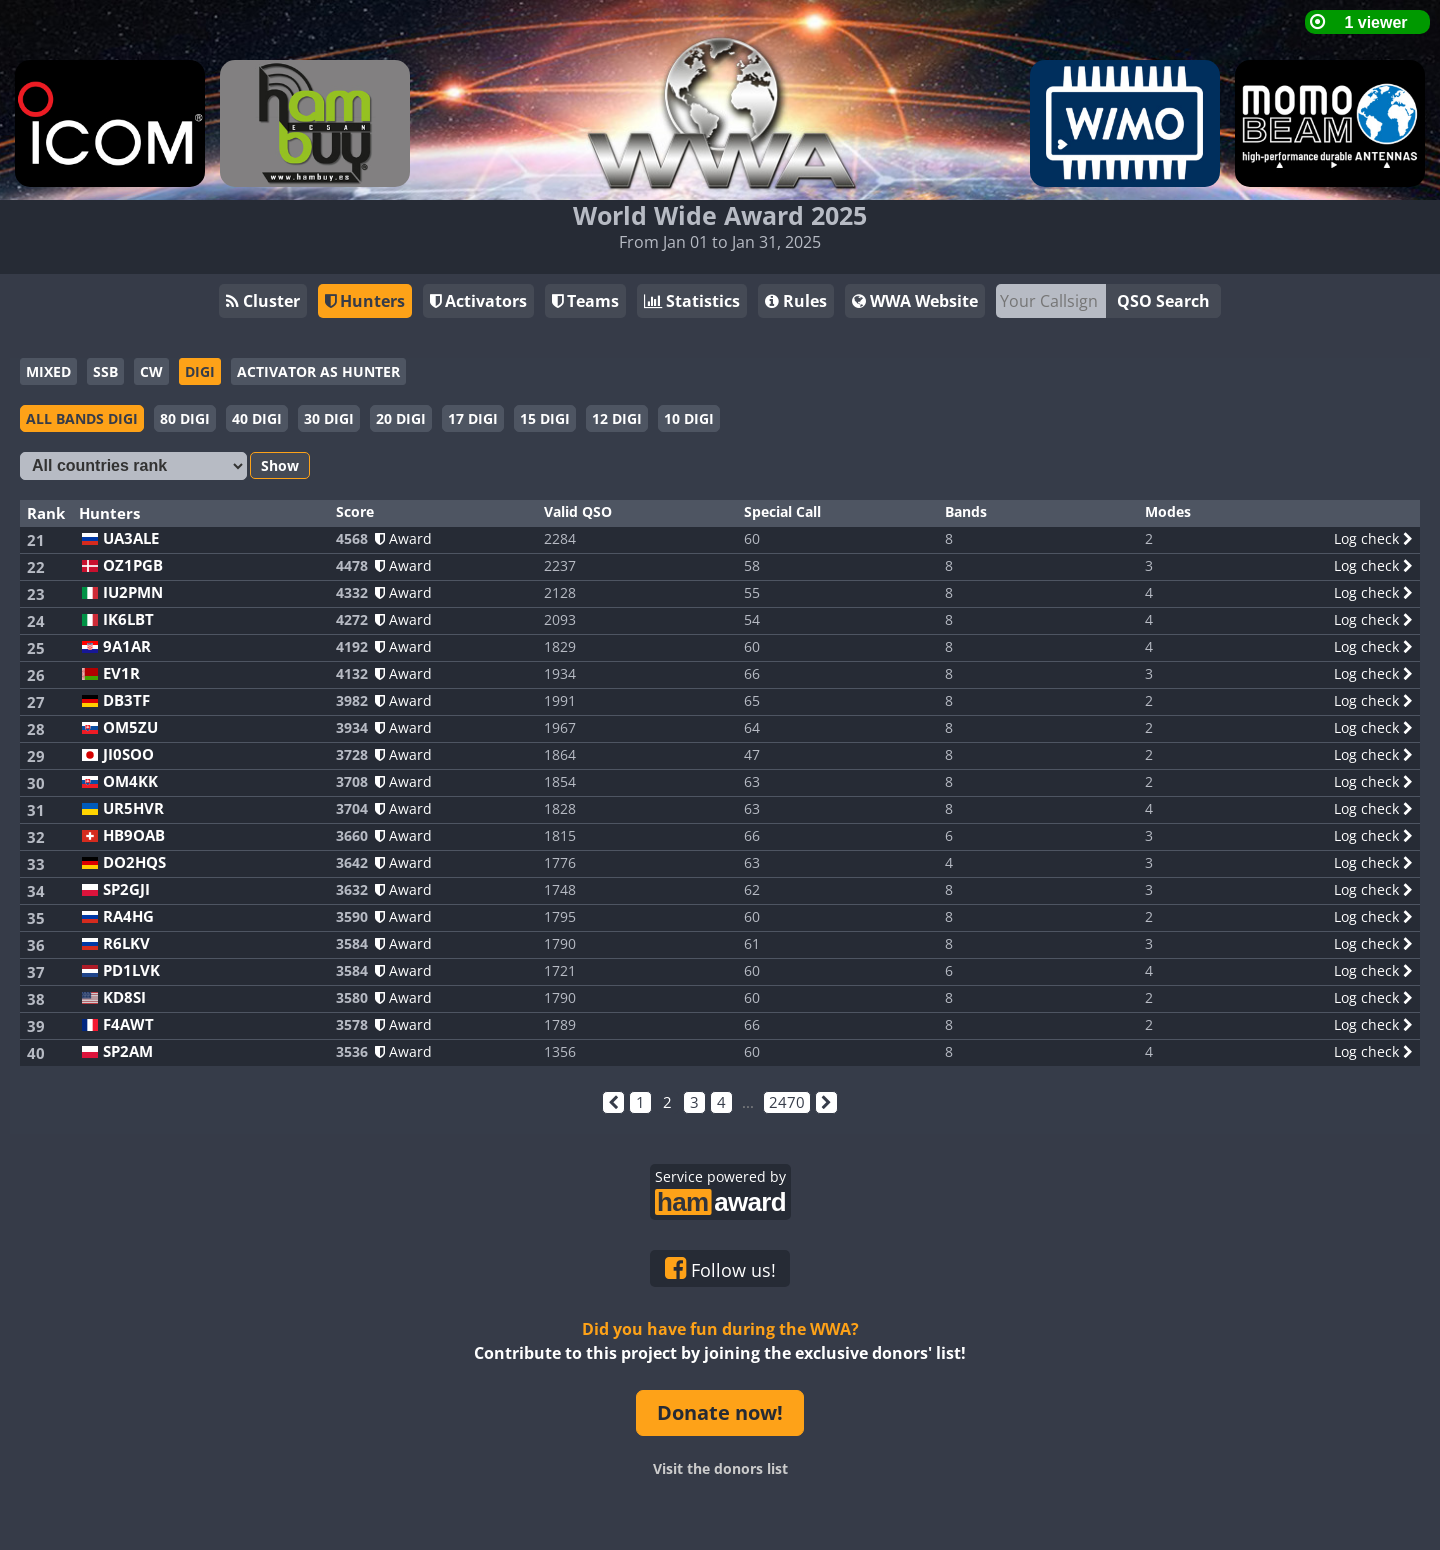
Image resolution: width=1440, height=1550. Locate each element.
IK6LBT (128, 619)
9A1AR (127, 646)
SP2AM (128, 1051)
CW (151, 371)
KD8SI (124, 997)
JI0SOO (128, 754)
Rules (796, 301)
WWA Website (915, 301)
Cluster (263, 301)
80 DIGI (185, 418)
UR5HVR (133, 808)
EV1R (121, 673)
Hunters (365, 301)
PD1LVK (131, 970)
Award (403, 538)
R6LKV (126, 943)
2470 (787, 1102)
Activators (478, 301)
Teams (585, 301)
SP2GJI (126, 889)
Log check (1373, 538)
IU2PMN (133, 592)
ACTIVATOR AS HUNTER (318, 371)
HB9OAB (134, 835)
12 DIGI (617, 418)
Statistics (692, 301)
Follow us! (720, 1269)
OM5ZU (130, 727)
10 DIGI (689, 418)
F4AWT (128, 1024)
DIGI (200, 371)
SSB (105, 371)
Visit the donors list (720, 1468)
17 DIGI (473, 418)
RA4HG (128, 916)
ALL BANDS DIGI (82, 418)
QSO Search (1163, 301)
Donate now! (720, 1412)
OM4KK (130, 781)
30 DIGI (329, 418)
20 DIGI (401, 418)
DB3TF (126, 700)
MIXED (48, 371)
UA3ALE (131, 538)
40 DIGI (257, 418)
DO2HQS (134, 862)
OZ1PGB (133, 565)
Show (280, 465)
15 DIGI (545, 418)
